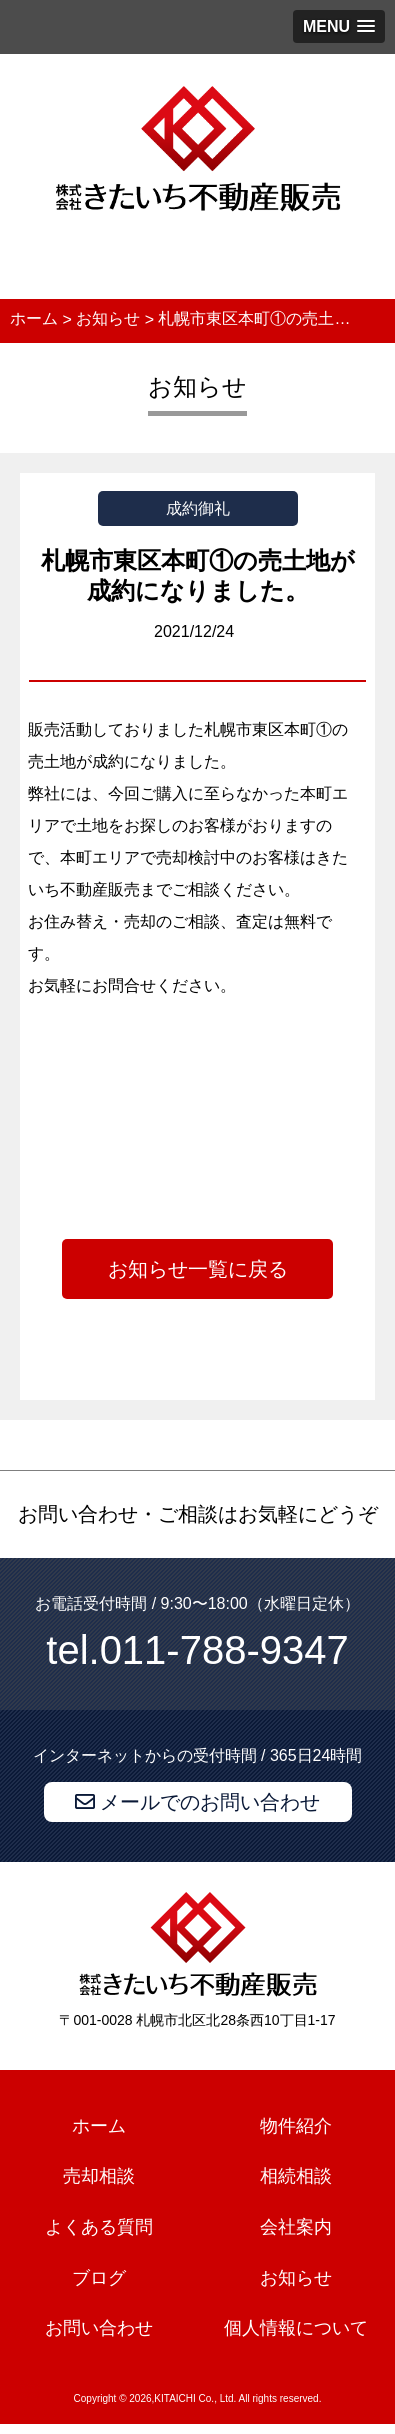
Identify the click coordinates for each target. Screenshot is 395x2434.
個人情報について (296, 2329)
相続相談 (296, 2176)
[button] (339, 26)
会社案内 (296, 2227)
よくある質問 (99, 2227)
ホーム (99, 2126)
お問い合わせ (99, 2329)
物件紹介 (296, 2126)
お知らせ (296, 2278)
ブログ (99, 2278)
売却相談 (99, 2176)
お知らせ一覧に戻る (198, 1269)
